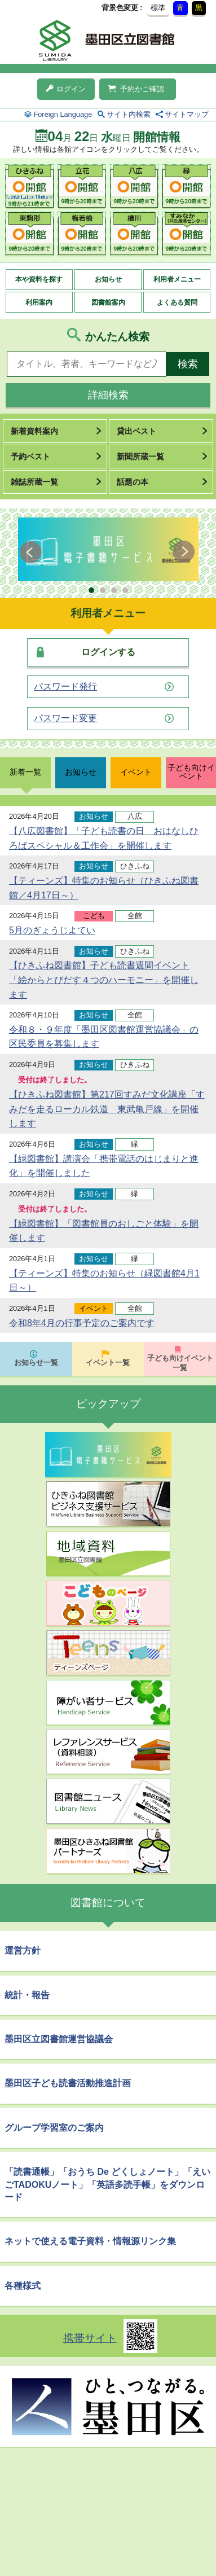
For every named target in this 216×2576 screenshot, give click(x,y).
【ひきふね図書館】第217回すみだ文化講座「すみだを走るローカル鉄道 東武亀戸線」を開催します (107, 1109)
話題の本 (132, 481)
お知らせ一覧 (36, 1362)
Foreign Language (62, 114)
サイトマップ (187, 114)
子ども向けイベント (191, 771)
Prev (32, 552)
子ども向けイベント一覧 (180, 1363)
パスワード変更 (65, 718)
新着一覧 (25, 772)
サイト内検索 (129, 114)
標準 (158, 7)
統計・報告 (27, 1995)
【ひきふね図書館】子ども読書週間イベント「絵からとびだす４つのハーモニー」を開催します (104, 979)
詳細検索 (108, 395)
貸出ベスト (136, 431)
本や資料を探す (39, 279)
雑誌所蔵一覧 (34, 481)
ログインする (108, 652)
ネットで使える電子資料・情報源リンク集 (90, 2241)
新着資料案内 (34, 431)
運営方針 (23, 1950)
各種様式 (23, 2285)
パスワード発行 (65, 686)
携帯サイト (90, 2338)
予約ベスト (30, 456)
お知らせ (108, 279)
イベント (136, 772)
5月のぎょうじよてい (52, 930)
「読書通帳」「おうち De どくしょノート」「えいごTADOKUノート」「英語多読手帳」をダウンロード (107, 2184)
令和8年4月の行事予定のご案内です (82, 1323)
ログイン (66, 89)
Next (183, 552)
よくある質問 (177, 302)
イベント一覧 (108, 1362)
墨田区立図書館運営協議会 (59, 2039)
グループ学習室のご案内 (54, 2127)
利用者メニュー (177, 279)
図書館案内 (108, 302)
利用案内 (38, 302)
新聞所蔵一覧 (140, 456)
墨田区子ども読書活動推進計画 (68, 2083)
